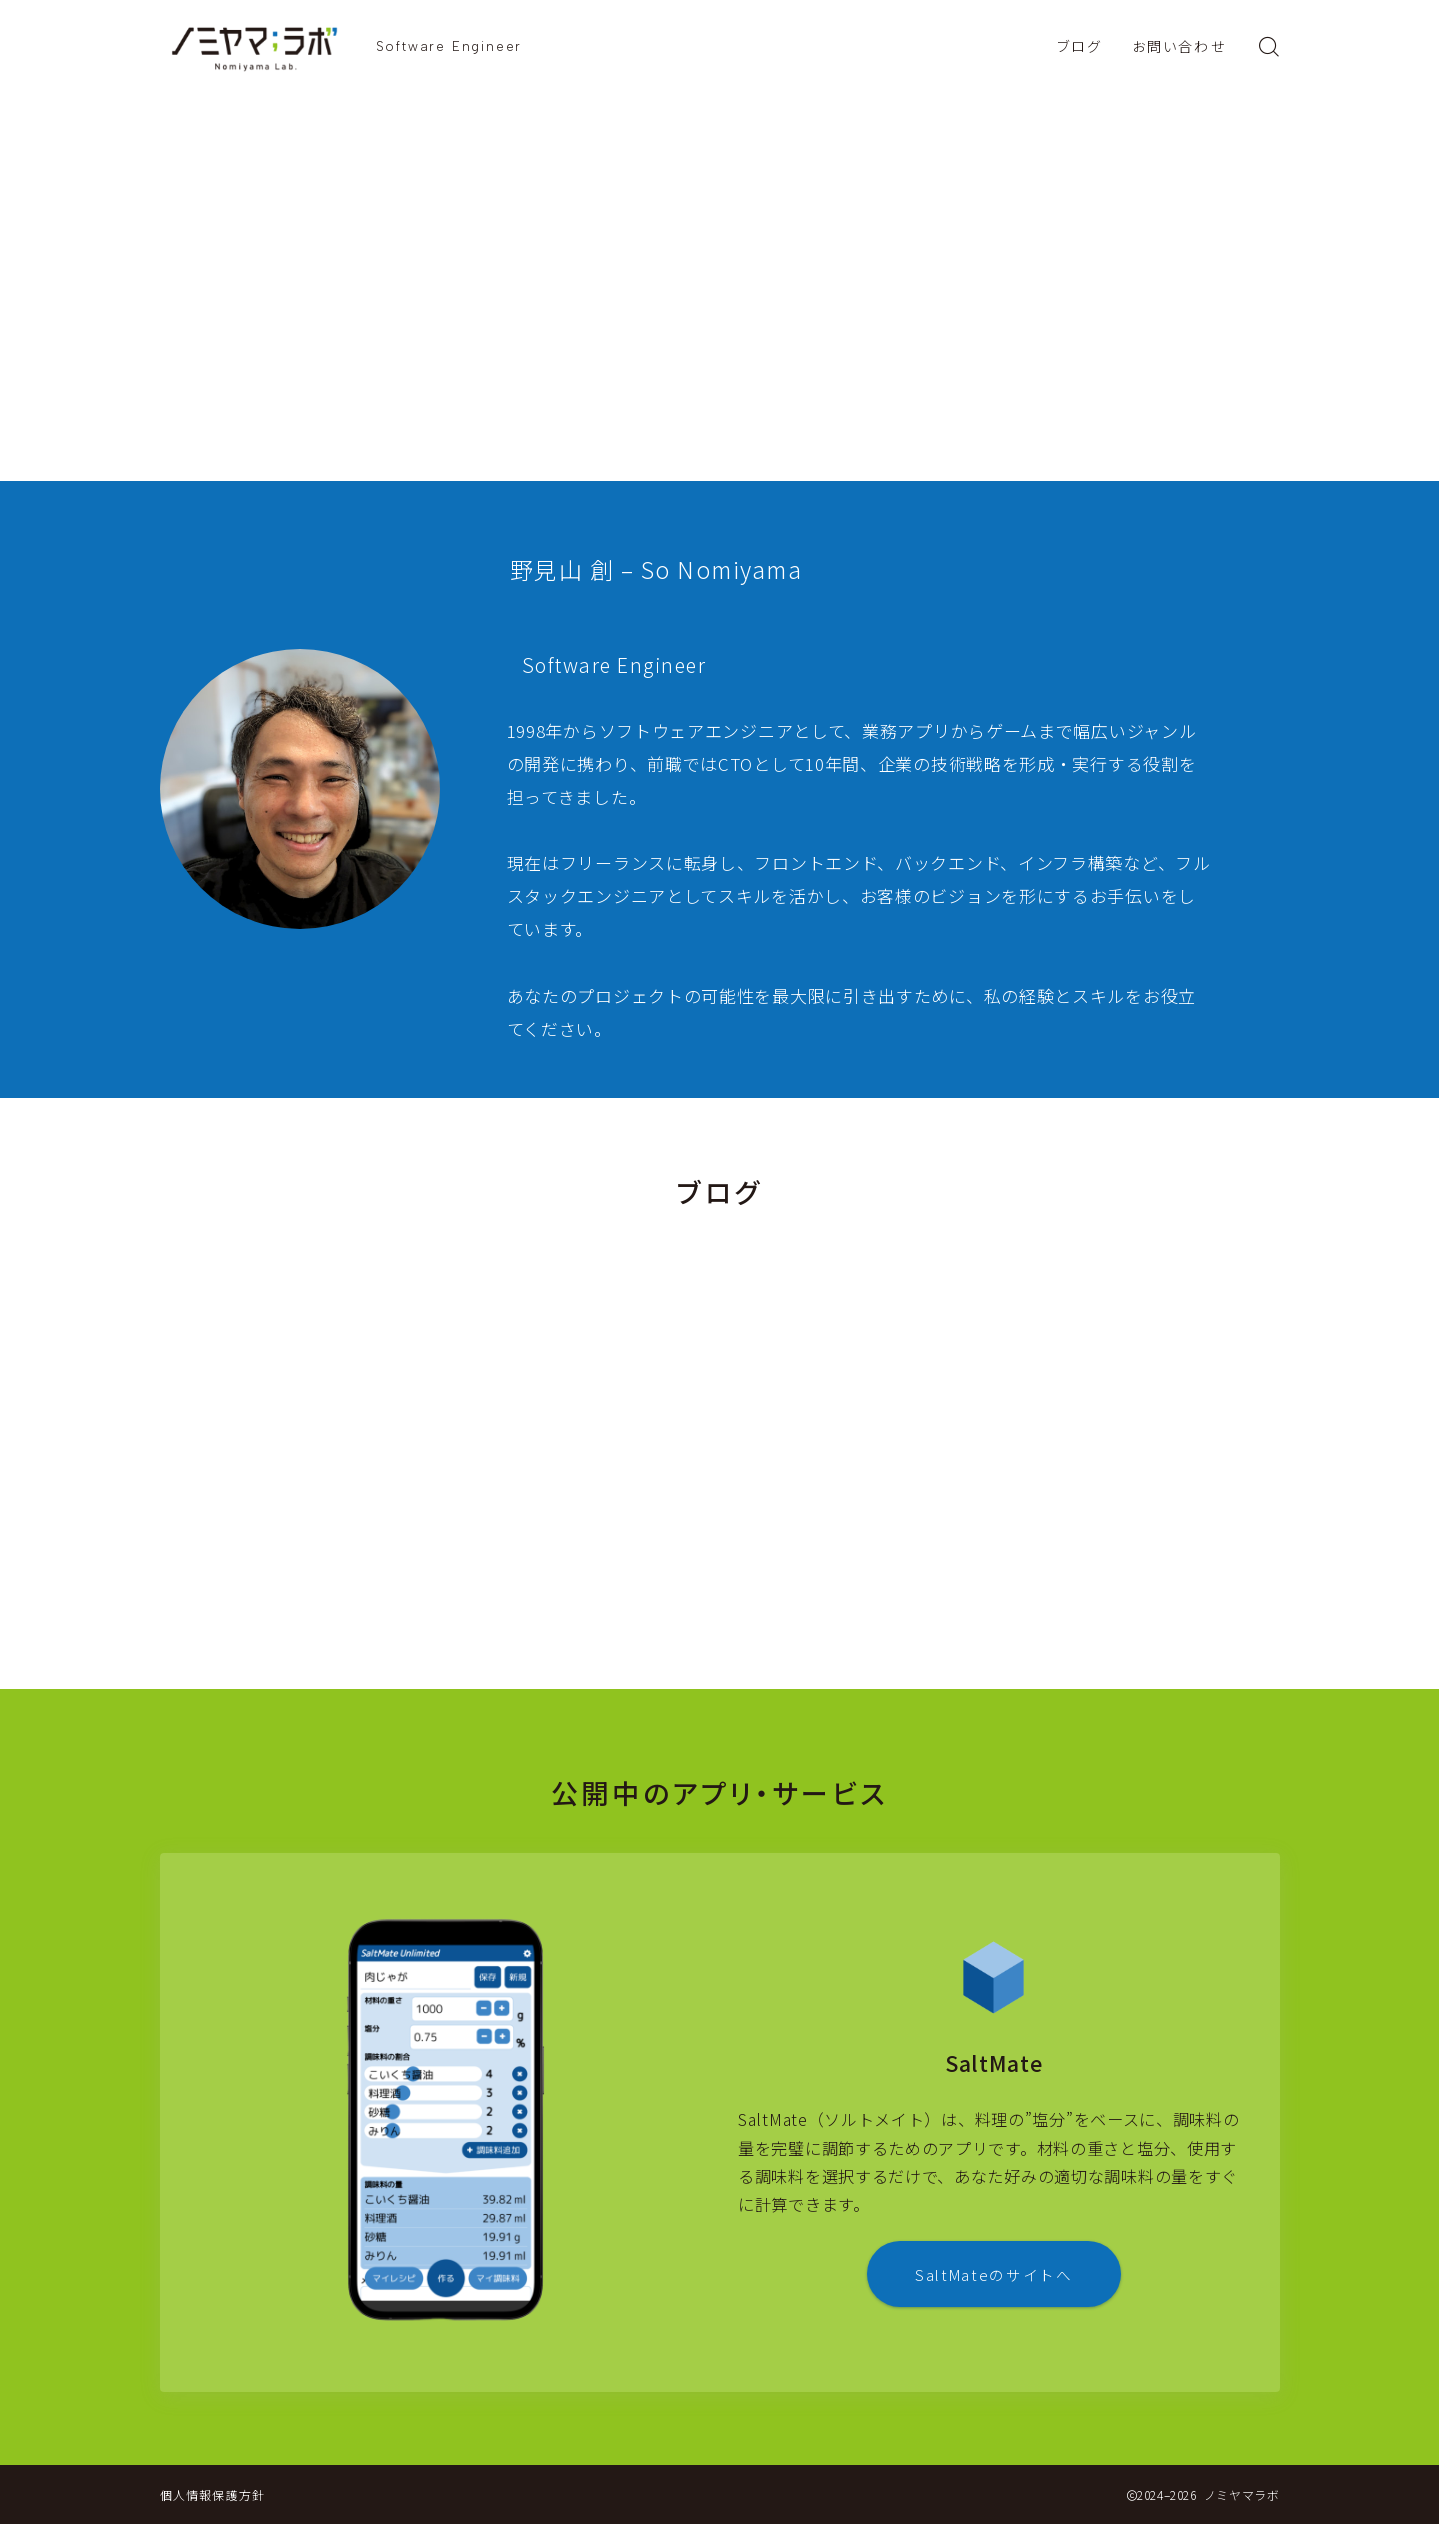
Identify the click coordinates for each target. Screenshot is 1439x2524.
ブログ (1079, 47)
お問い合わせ (1179, 47)
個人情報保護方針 (213, 2494)
